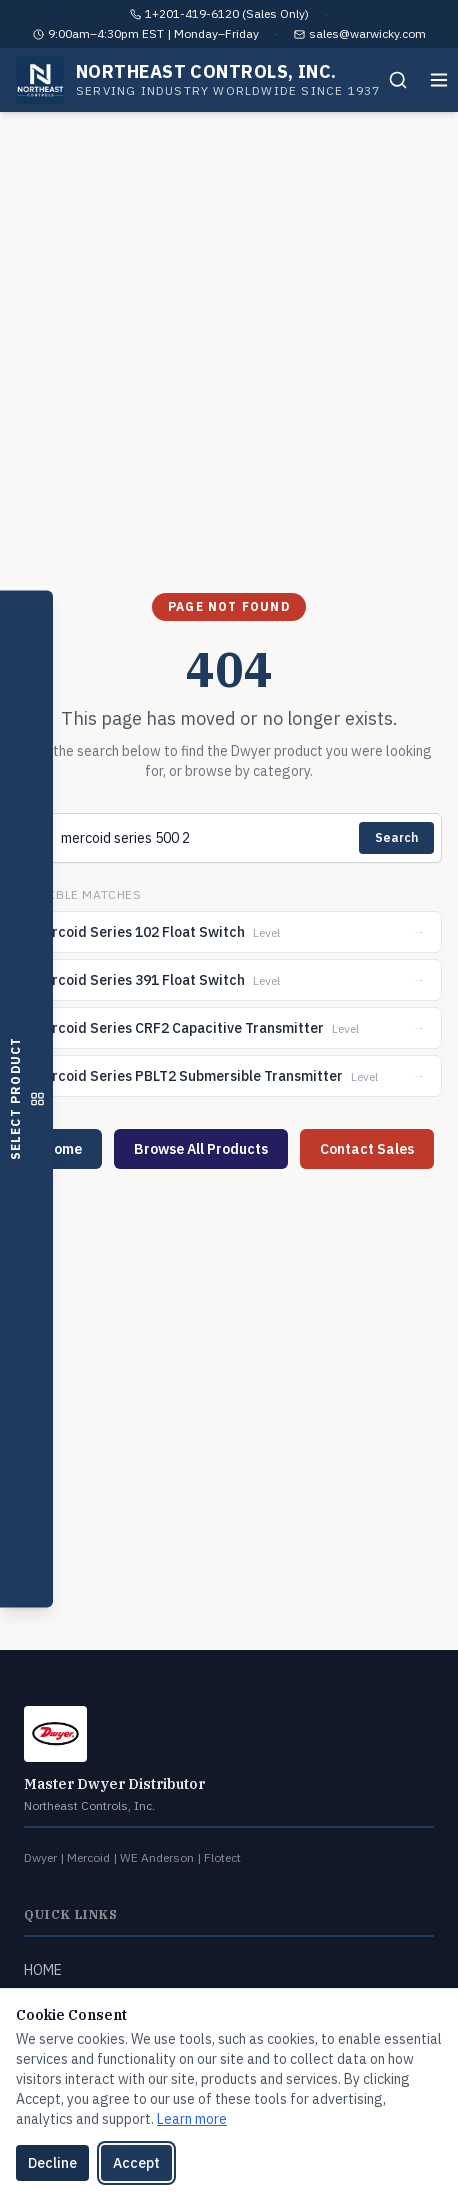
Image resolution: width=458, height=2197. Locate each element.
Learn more (192, 2119)
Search (396, 837)
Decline (52, 2163)
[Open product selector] (26, 1098)
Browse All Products (201, 1149)
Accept (136, 2163)
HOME (43, 1970)
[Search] (398, 80)
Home (63, 1149)
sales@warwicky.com (367, 33)
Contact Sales (367, 1149)
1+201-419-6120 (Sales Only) (227, 13)
